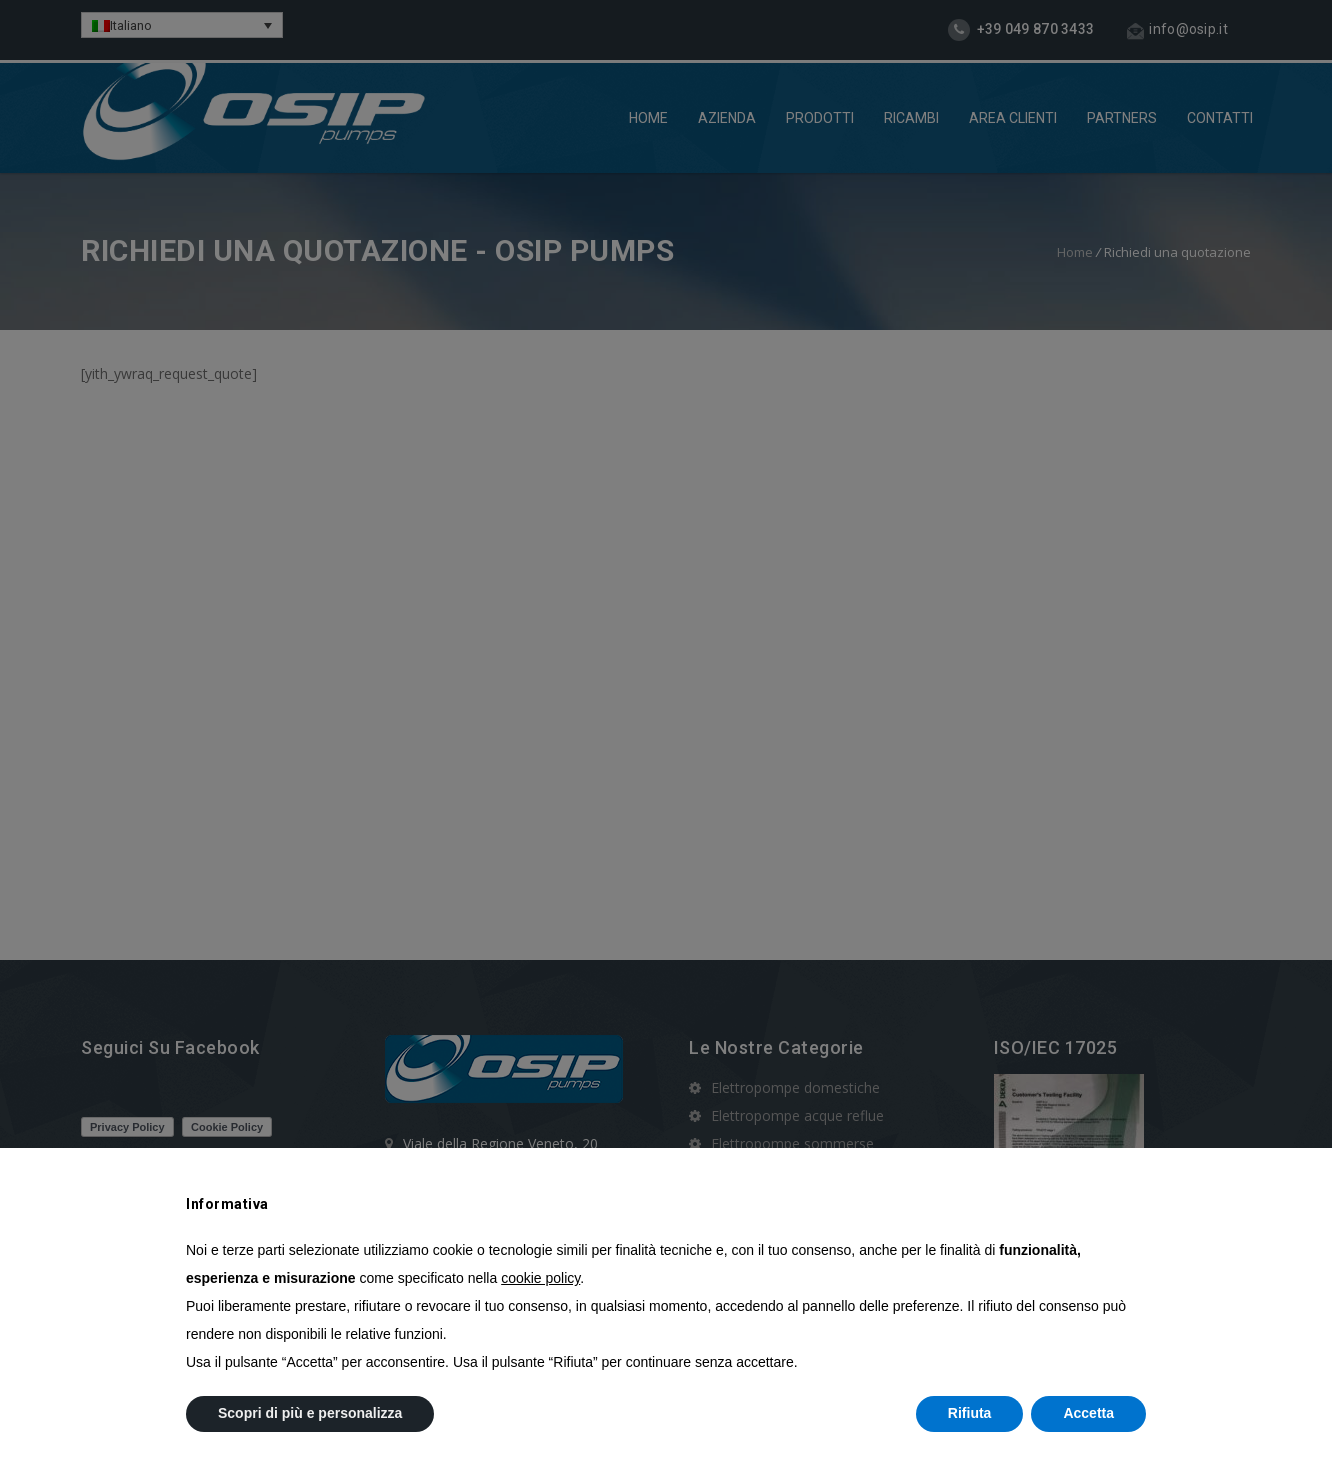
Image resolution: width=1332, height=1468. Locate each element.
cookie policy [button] (540, 1278)
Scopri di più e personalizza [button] (310, 1413)
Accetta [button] (1088, 1413)
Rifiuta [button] (970, 1413)
